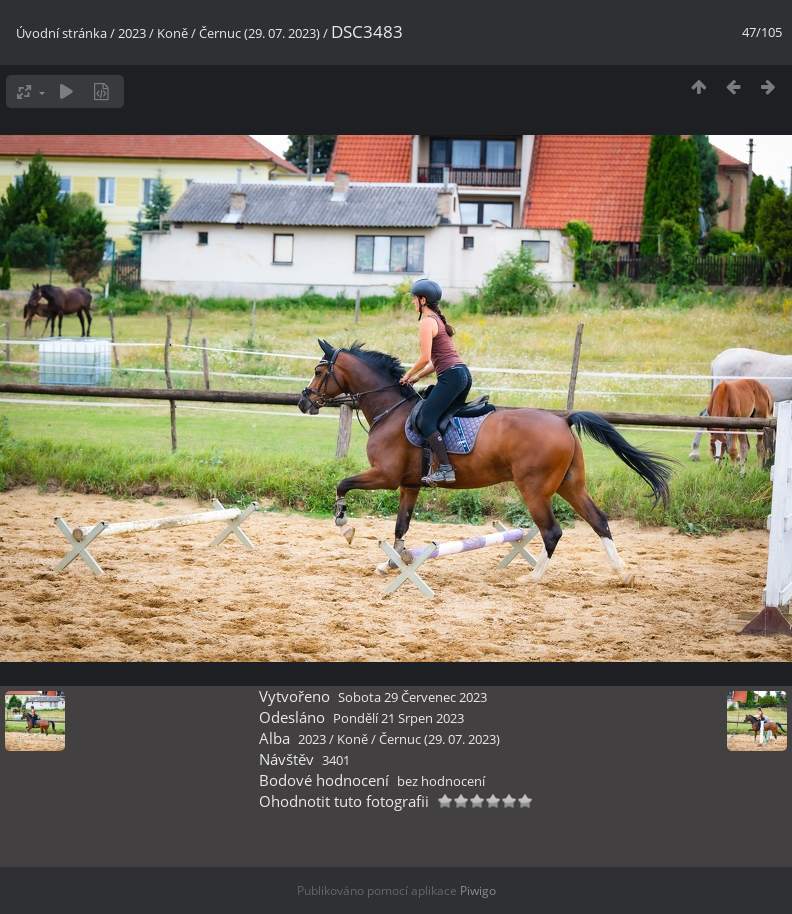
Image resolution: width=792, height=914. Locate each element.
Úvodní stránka (61, 33)
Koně (172, 33)
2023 (132, 33)
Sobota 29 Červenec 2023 (412, 697)
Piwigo (478, 890)
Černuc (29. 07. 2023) (259, 33)
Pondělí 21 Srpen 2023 (398, 718)
